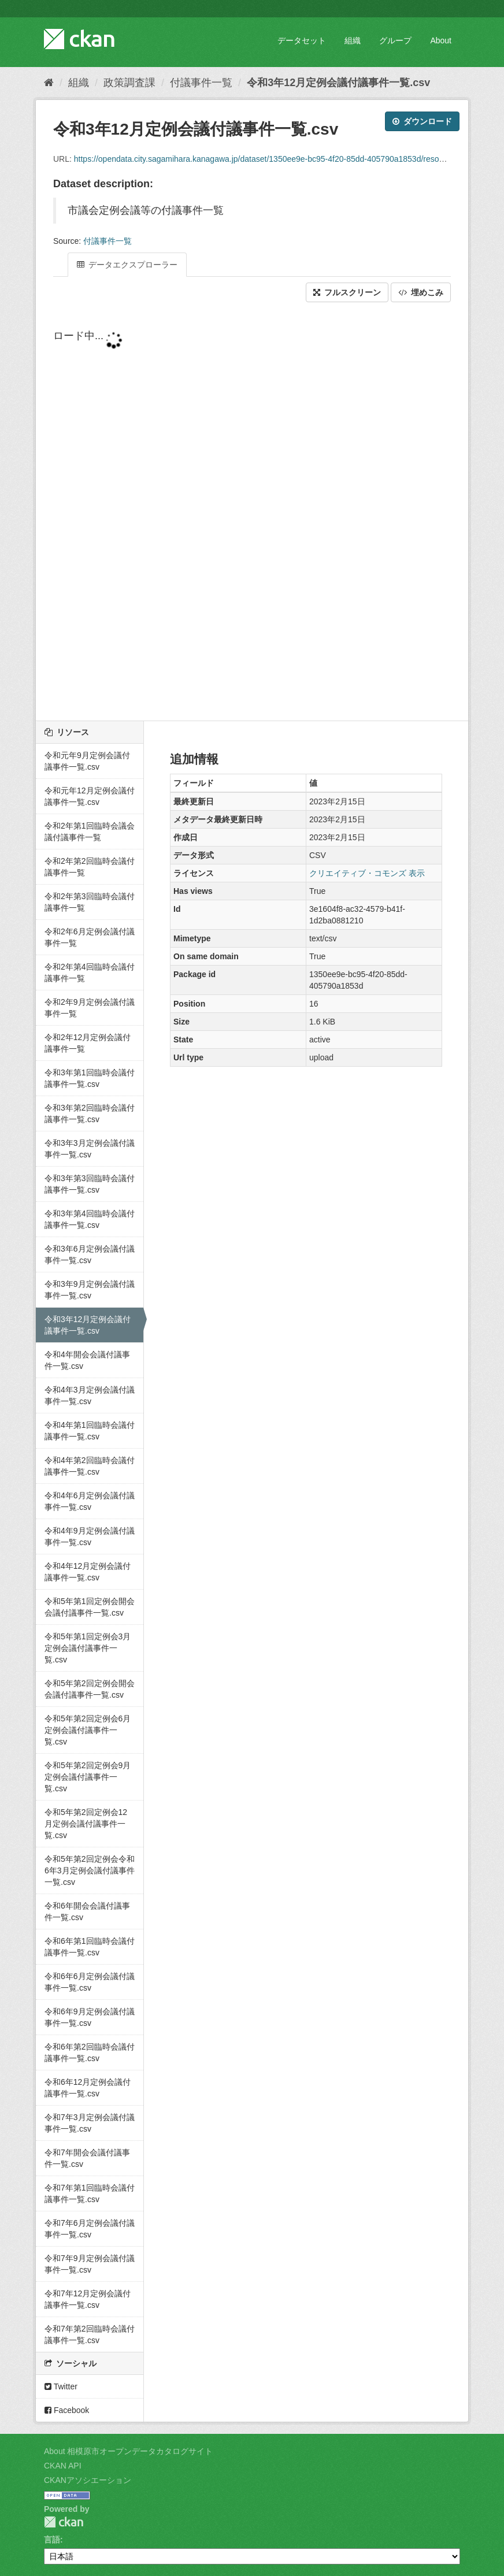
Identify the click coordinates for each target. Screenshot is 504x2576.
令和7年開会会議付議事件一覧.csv (87, 2158)
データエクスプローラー (127, 264)
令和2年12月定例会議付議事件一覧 (88, 1043)
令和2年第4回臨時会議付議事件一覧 (90, 972)
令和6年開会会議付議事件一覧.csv (87, 1911)
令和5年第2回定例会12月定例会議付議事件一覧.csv (86, 1823)
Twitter (61, 2386)
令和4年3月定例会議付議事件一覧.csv (90, 1395)
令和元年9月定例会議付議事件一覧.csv (87, 761)
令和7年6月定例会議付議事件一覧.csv (90, 2228)
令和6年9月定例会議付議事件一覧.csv (90, 2017)
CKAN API (62, 2465)
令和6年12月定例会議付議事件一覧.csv (88, 2087)
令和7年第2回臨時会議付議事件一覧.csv (90, 2334)
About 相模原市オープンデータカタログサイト (128, 2451)
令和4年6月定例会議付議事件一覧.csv (90, 1501)
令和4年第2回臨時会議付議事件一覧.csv (90, 1466)
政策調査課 (129, 82)
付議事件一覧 (201, 82)
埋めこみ (420, 292)
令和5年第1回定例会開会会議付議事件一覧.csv (90, 1607)
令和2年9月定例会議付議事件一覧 (90, 1007)
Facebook (67, 2410)
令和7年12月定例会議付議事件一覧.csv (88, 2299)
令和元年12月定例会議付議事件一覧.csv (90, 796)
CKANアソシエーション (87, 2480)
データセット (301, 40)
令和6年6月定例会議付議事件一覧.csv (90, 1982)
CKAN (63, 2522)
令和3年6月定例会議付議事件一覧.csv (90, 1254)
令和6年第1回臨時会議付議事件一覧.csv (90, 1946)
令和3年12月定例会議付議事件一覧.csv (338, 82)
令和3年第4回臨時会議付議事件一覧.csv (90, 1219)
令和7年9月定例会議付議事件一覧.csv (90, 2264)
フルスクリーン (347, 292)
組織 (352, 40)
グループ (395, 40)
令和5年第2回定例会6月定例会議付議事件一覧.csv (88, 1730)
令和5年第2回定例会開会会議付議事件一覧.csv (90, 1689)
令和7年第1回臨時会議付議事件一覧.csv (90, 2193)
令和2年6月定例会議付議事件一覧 (90, 937)
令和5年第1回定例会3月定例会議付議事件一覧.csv (88, 1648)
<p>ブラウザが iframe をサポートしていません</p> (252, 512)
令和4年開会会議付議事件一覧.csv (87, 1360)
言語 (52, 2539)
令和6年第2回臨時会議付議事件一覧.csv (90, 2052)
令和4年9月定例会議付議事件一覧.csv (90, 1536)
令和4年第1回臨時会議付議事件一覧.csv (90, 1430)
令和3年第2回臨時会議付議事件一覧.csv (90, 1113)
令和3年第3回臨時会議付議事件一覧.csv (90, 1184)
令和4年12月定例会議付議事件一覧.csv (88, 1571)
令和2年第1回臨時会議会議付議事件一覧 (90, 831)
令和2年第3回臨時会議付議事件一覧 (90, 902)
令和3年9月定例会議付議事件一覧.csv (90, 1289)
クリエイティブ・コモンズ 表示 (367, 873)
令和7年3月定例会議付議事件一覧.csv (90, 2123)
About (440, 40)
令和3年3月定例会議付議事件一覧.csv (90, 1148)
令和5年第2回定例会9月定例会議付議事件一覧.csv (88, 1777)
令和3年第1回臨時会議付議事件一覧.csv (90, 1078)
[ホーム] (49, 82)
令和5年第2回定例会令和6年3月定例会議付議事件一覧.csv (90, 1870)
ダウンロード (422, 121)
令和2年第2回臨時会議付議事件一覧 (90, 866)
